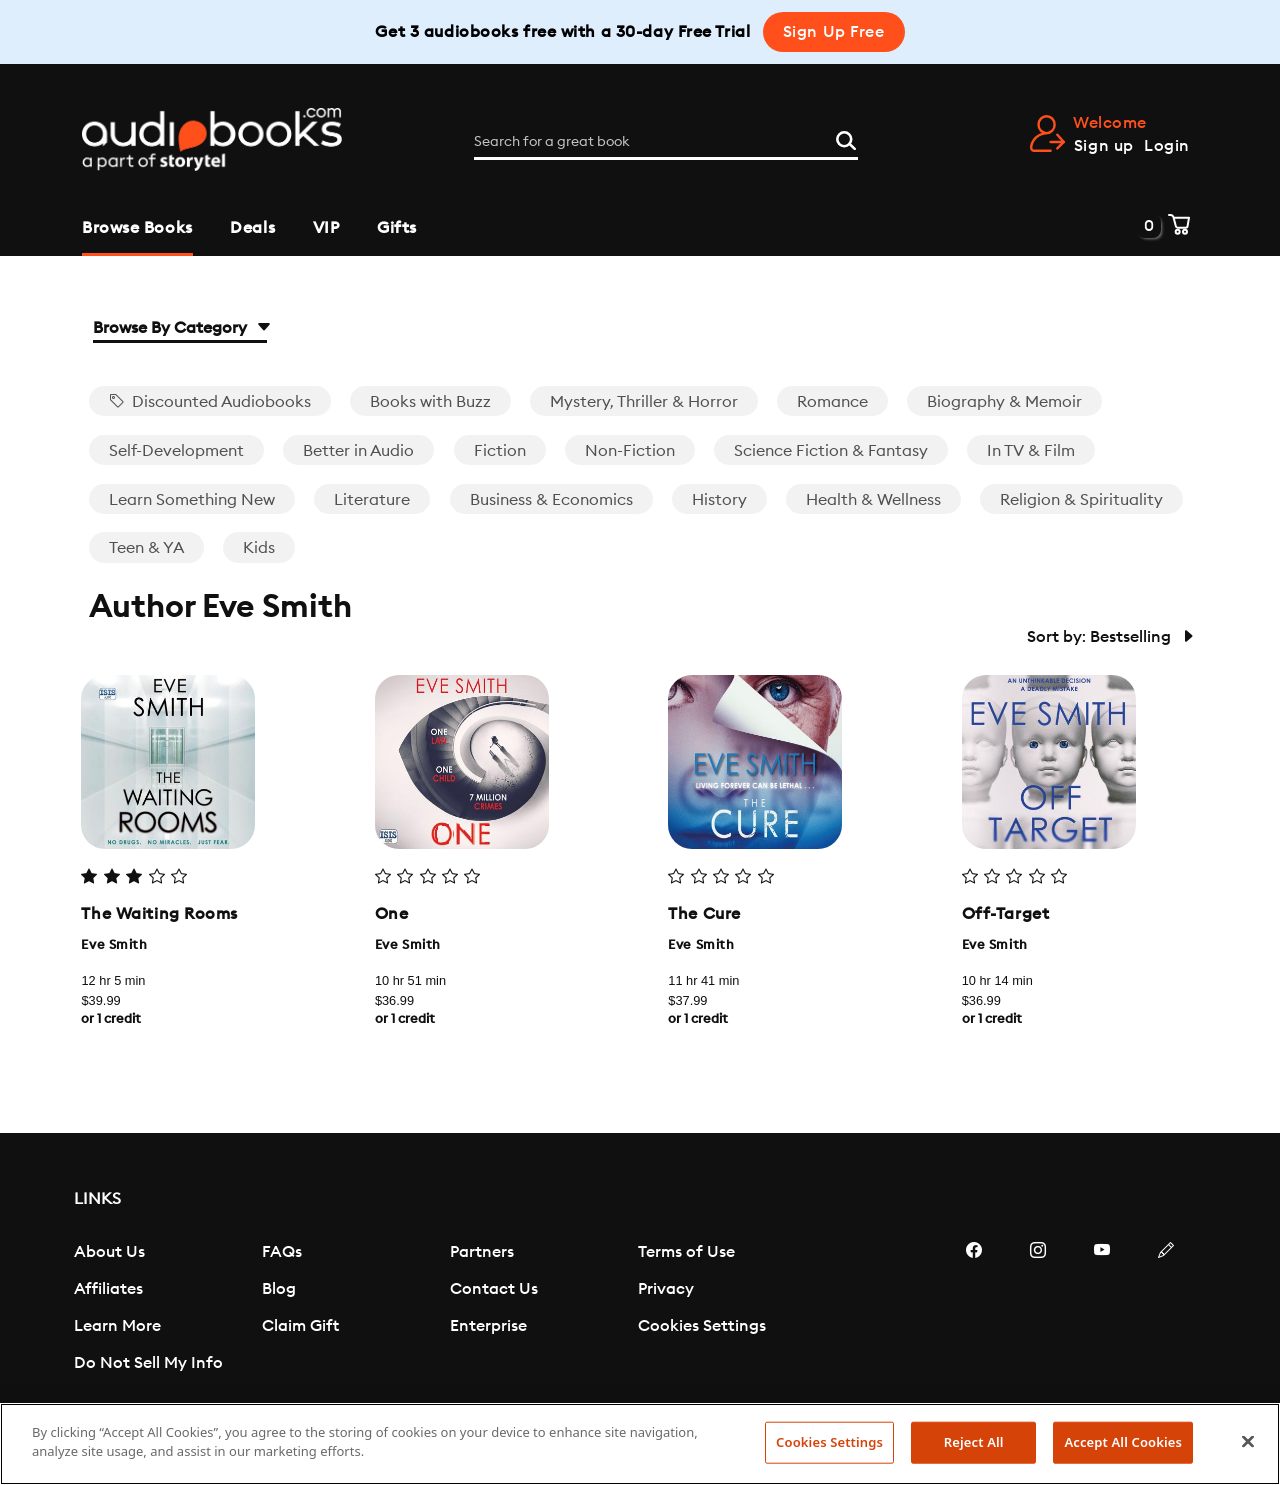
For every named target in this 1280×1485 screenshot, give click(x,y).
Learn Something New (192, 500)
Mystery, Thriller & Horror (644, 402)
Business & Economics (551, 500)
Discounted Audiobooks (209, 402)
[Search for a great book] (666, 142)
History (719, 500)
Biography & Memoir (1004, 402)
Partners (482, 1252)
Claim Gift (300, 1326)
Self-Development (176, 451)
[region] (640, 1444)
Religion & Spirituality (1081, 500)
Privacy (666, 1289)
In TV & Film (1031, 451)
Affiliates (108, 1289)
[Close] (1248, 1441)
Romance (832, 402)
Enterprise (488, 1326)
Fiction (500, 451)
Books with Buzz (430, 402)
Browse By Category (180, 328)
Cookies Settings (702, 1326)
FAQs (282, 1252)
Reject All (974, 1442)
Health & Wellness (873, 500)
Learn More (117, 1326)
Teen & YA (146, 548)
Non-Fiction (630, 451)
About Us (109, 1252)
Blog (279, 1289)
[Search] (846, 138)
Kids (259, 548)
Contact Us (494, 1289)
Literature (372, 500)
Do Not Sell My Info (148, 1363)
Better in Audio (358, 451)
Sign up (1104, 146)
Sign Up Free (834, 32)
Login (1167, 146)
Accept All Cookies (1123, 1442)
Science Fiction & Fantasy (831, 451)
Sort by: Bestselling (1109, 637)
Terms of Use (686, 1252)
